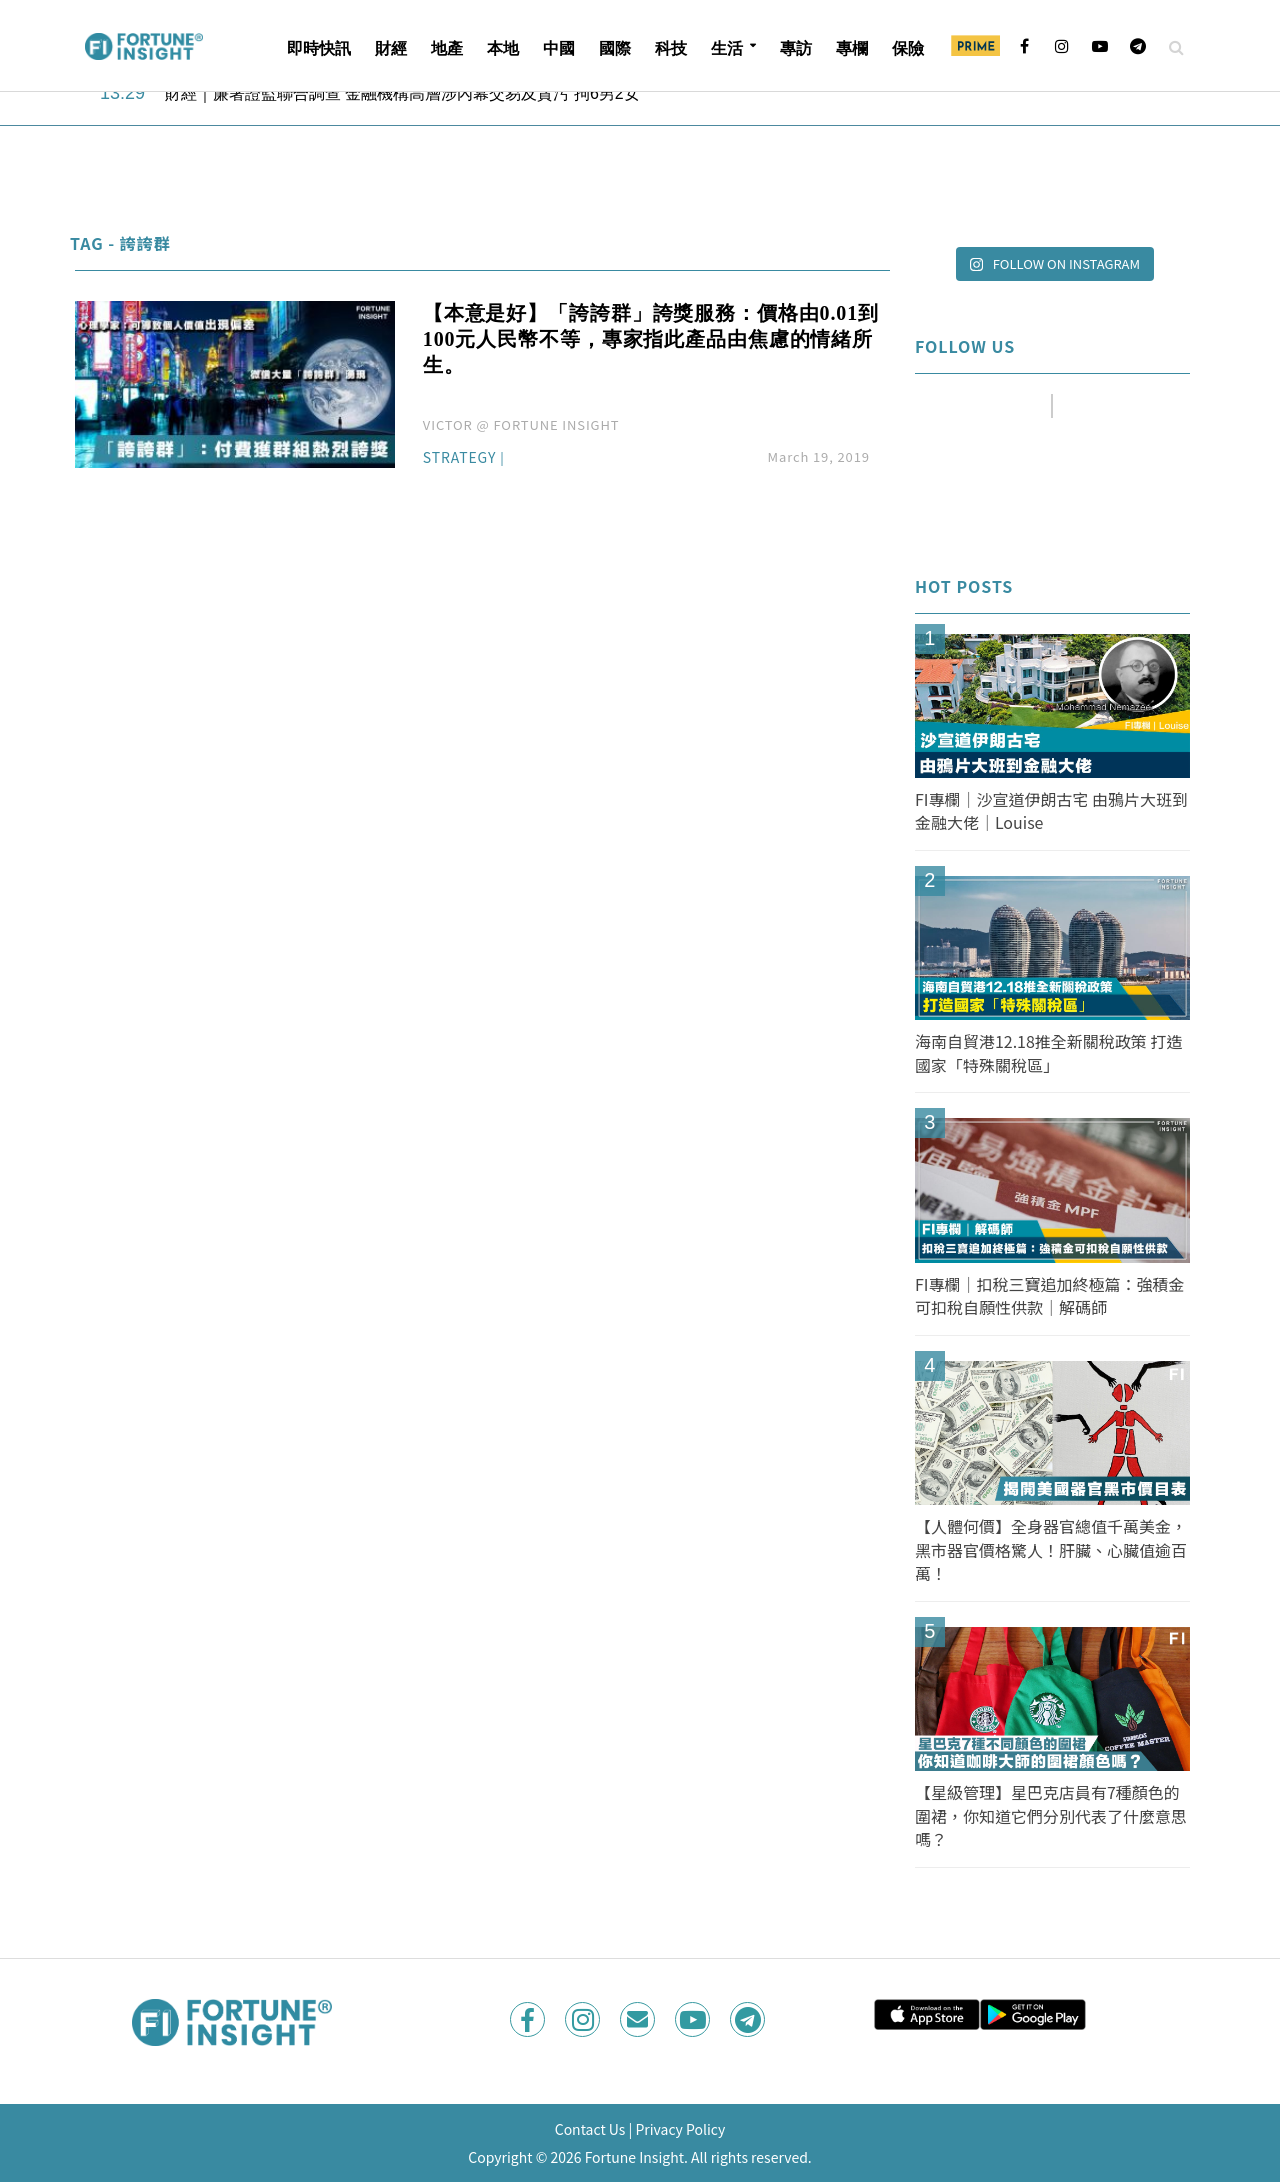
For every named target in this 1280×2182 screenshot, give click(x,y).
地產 (447, 48)
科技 (671, 48)
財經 (391, 48)
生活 (727, 48)
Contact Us (590, 2129)
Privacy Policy (680, 2129)
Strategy (460, 458)
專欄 (852, 48)
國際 (615, 48)
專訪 (796, 48)
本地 (503, 48)
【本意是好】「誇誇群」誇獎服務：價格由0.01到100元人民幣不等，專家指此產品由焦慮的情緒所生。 (651, 339)
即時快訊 (319, 48)
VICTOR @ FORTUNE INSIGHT (521, 424)
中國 (559, 48)
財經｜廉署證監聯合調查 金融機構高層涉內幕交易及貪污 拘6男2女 (402, 93)
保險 (908, 48)
